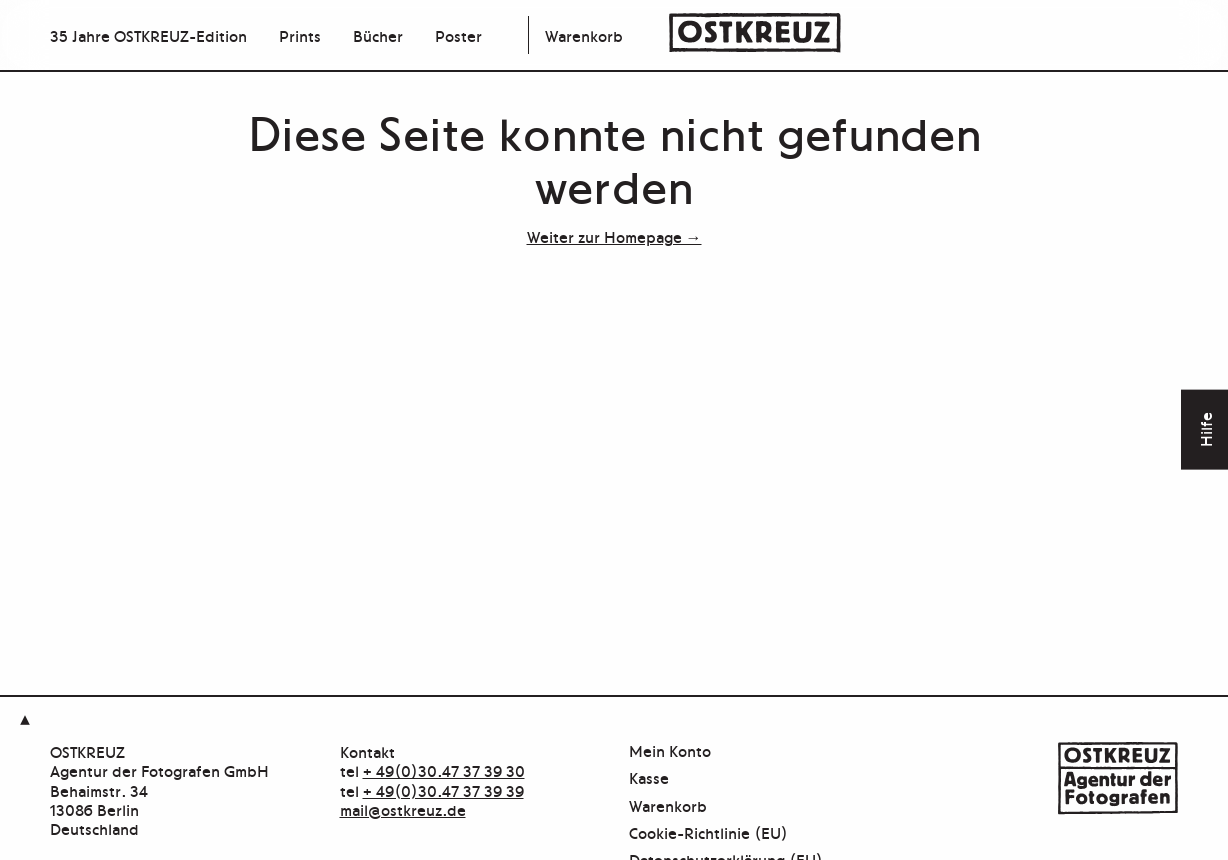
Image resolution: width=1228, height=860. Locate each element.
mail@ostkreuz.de (403, 809)
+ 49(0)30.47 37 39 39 (443, 790)
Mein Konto (670, 751)
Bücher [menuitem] (378, 35)
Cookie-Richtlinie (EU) (708, 833)
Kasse (649, 778)
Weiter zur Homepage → (614, 236)
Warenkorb (584, 35)
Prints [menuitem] (300, 35)
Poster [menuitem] (458, 35)
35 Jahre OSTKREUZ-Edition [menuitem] (148, 35)
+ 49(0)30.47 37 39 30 (444, 770)
